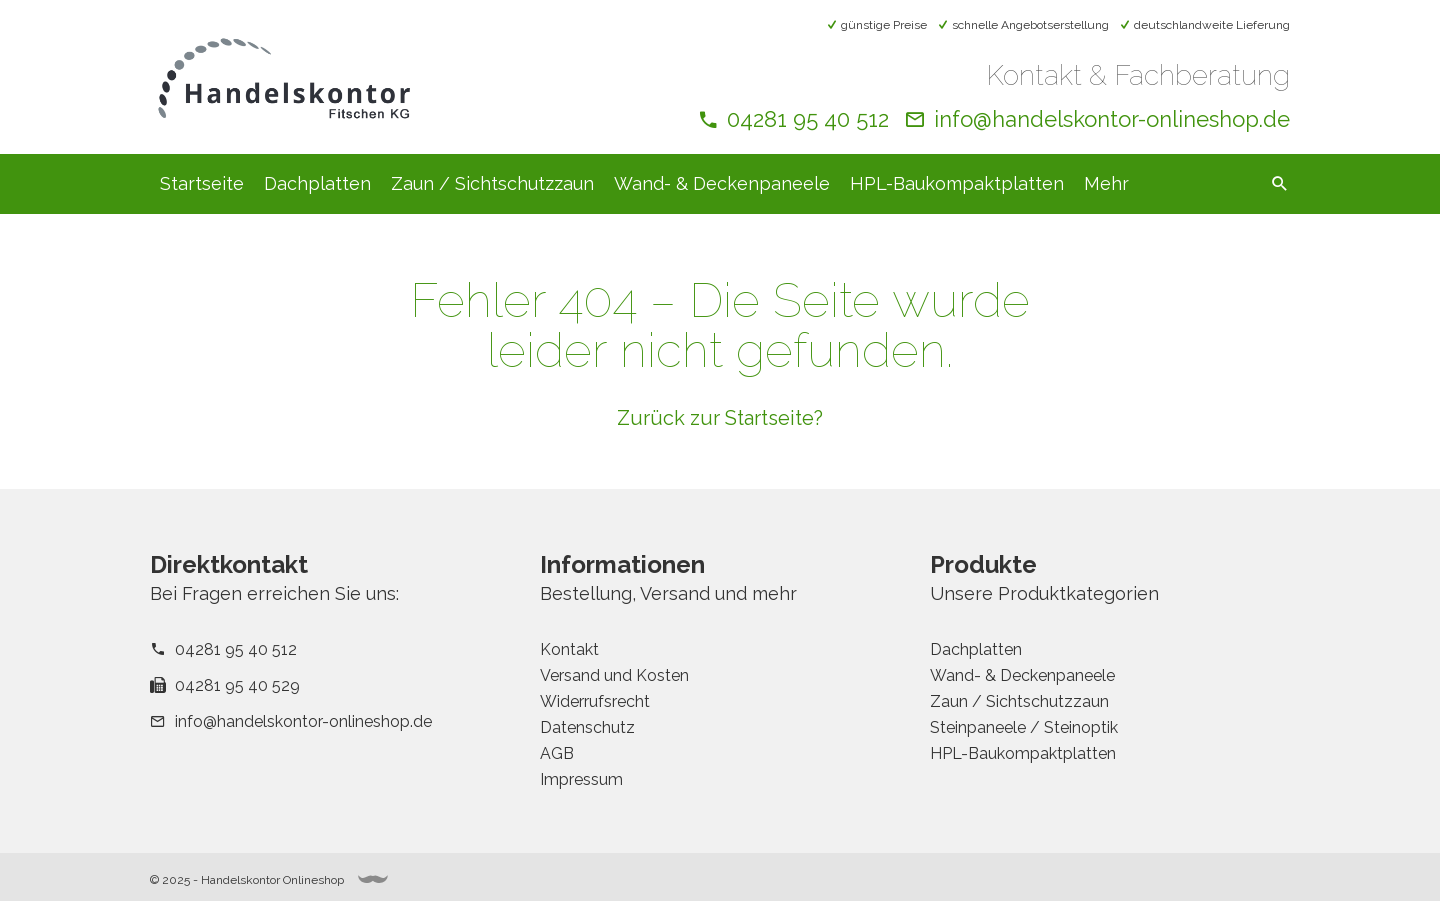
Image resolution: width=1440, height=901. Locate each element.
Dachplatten (317, 183)
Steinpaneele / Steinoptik (1024, 727)
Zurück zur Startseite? (720, 418)
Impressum (581, 779)
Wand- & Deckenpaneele (722, 183)
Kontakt (569, 649)
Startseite (202, 183)
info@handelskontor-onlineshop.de (1112, 119)
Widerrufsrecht (595, 701)
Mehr (1106, 183)
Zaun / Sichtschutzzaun (492, 183)
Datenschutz (587, 727)
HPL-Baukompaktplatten (957, 183)
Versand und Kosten (614, 675)
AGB (557, 753)
